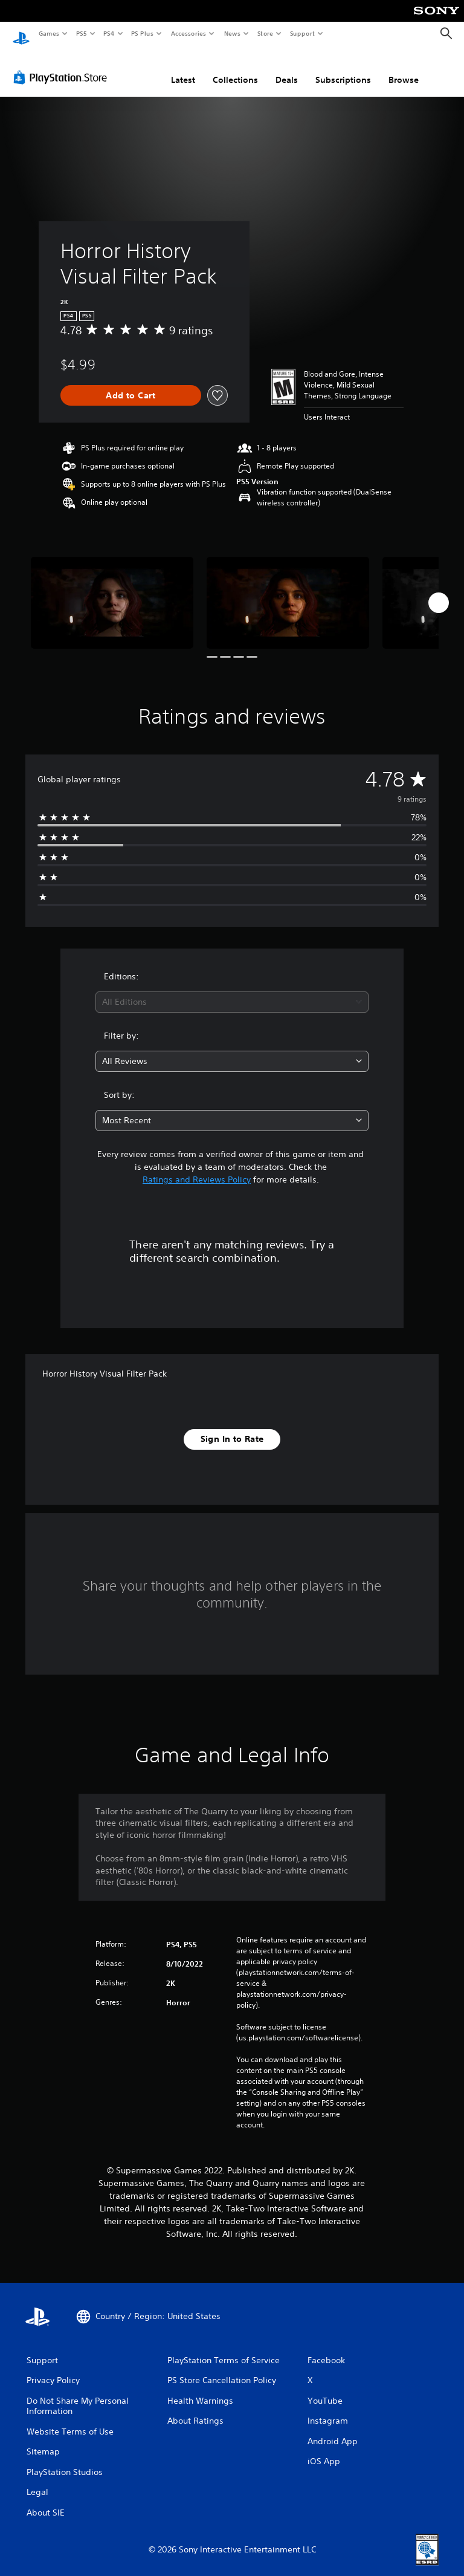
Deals (287, 68)
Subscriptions (343, 68)
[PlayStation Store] (63, 66)
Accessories (187, 33)
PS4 (109, 33)
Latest (183, 68)
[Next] (438, 591)
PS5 (81, 33)
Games (48, 33)
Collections (235, 68)
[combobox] (231, 990)
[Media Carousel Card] (112, 591)
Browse (403, 68)
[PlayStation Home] (21, 34)
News (232, 33)
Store (265, 33)
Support (301, 33)
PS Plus (142, 33)
